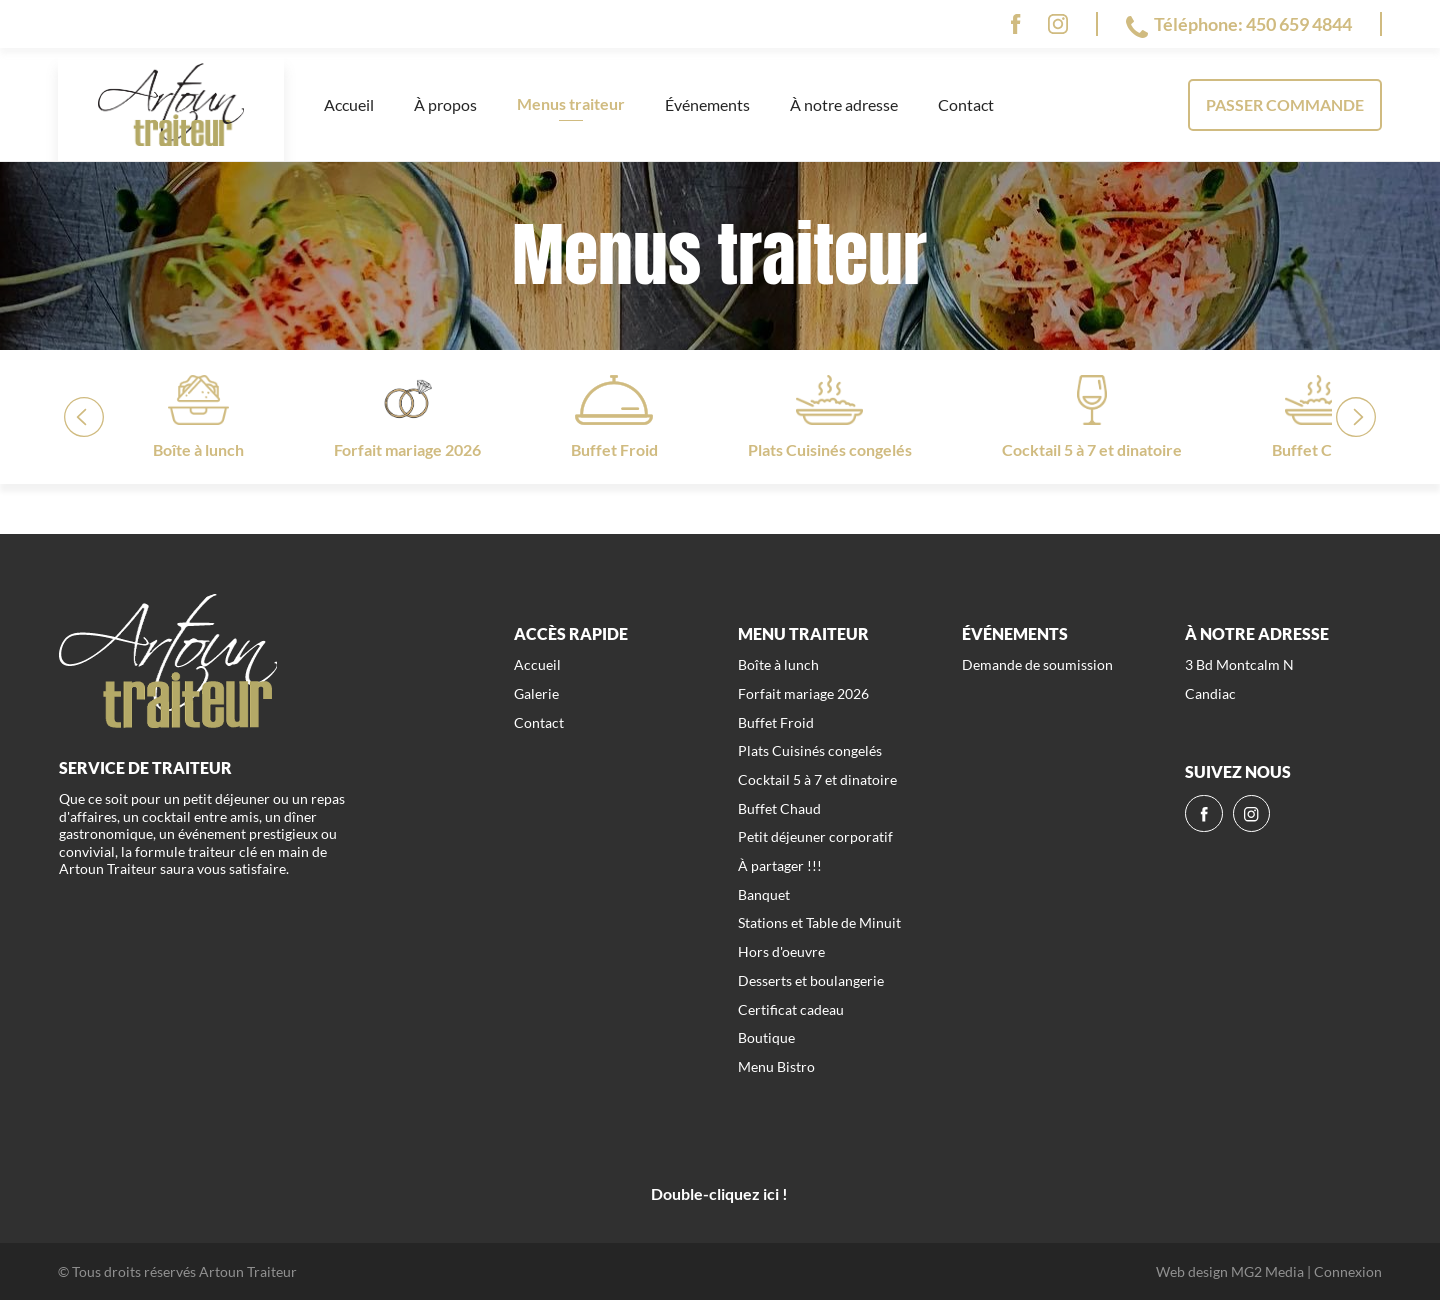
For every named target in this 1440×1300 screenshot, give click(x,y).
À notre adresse (844, 104)
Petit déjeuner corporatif (815, 836)
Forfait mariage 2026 (803, 693)
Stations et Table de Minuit (819, 922)
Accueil (349, 104)
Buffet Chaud (779, 808)
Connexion (1348, 1271)
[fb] (1015, 24)
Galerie (536, 693)
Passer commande (1285, 104)
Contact (966, 104)
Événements (707, 104)
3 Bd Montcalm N (1239, 664)
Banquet (764, 894)
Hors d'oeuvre (781, 951)
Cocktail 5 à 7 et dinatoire (817, 779)
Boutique (766, 1037)
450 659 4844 (1299, 24)
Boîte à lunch (778, 664)
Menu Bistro (776, 1066)
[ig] (1058, 24)
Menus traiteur (571, 103)
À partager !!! (780, 865)
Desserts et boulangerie (811, 980)
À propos (445, 104)
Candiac (1210, 693)
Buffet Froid (776, 722)
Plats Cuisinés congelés (810, 750)
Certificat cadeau (791, 1009)
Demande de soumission (1037, 664)
